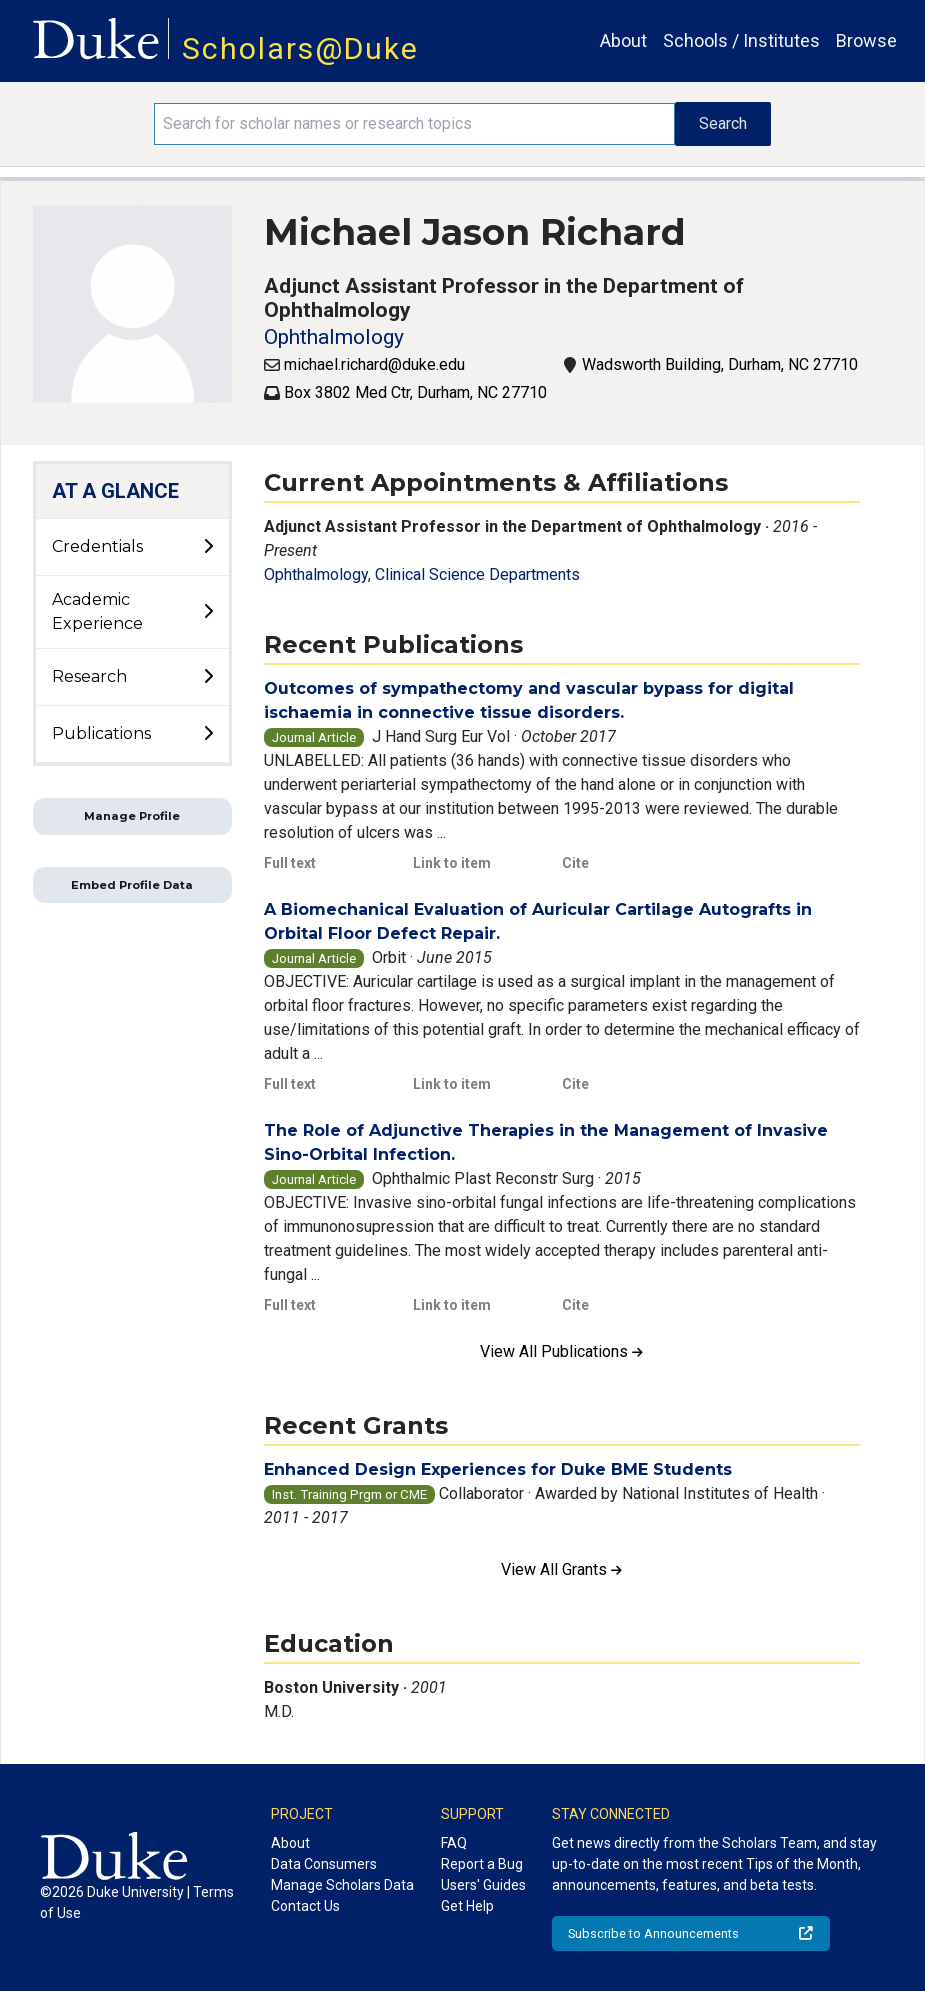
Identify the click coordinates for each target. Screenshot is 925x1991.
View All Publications (561, 1351)
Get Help (467, 1906)
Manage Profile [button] (132, 816)
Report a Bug (482, 1864)
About (623, 40)
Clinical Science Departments (477, 574)
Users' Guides (483, 1885)
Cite (575, 863)
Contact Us (305, 1906)
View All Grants (561, 1569)
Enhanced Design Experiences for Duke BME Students (498, 1469)
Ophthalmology (334, 337)
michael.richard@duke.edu (374, 364)
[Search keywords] (414, 124)
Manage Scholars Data (342, 1885)
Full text (290, 863)
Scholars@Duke (300, 48)
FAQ (454, 1843)
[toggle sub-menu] (208, 547)
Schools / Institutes (741, 40)
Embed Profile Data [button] (132, 885)
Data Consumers (324, 1864)
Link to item (452, 863)
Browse (866, 40)
